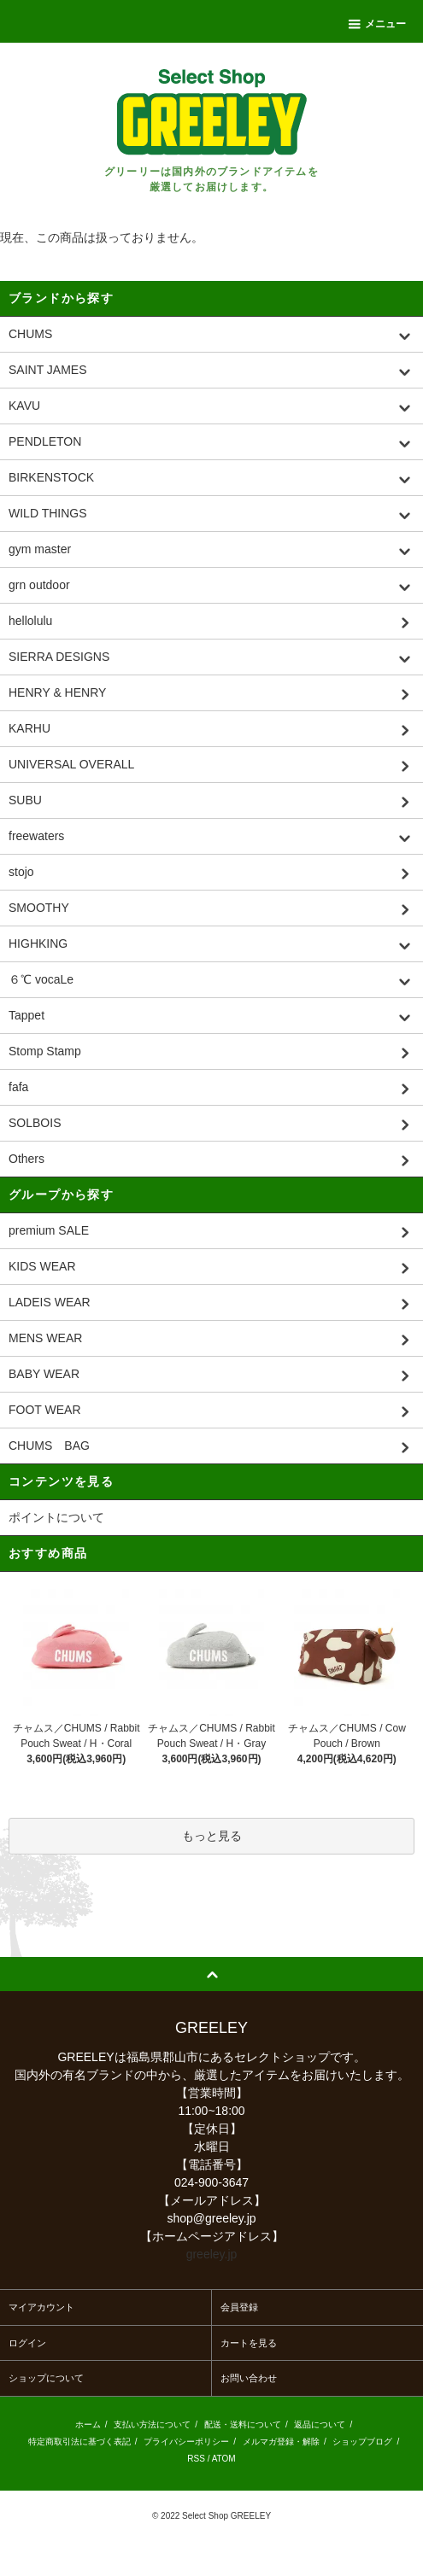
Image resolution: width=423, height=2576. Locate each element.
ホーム (88, 2424)
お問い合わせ (248, 2378)
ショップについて (46, 2378)
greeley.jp (212, 2254)
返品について (319, 2424)
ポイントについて (56, 1517)
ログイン (27, 2343)
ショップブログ (362, 2441)
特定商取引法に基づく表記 (79, 2441)
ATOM (224, 2458)
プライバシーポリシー (186, 2441)
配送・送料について (242, 2424)
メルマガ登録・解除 (281, 2441)
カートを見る (248, 2343)
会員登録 (239, 2307)
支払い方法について (152, 2424)
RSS (196, 2458)
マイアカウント (41, 2307)
